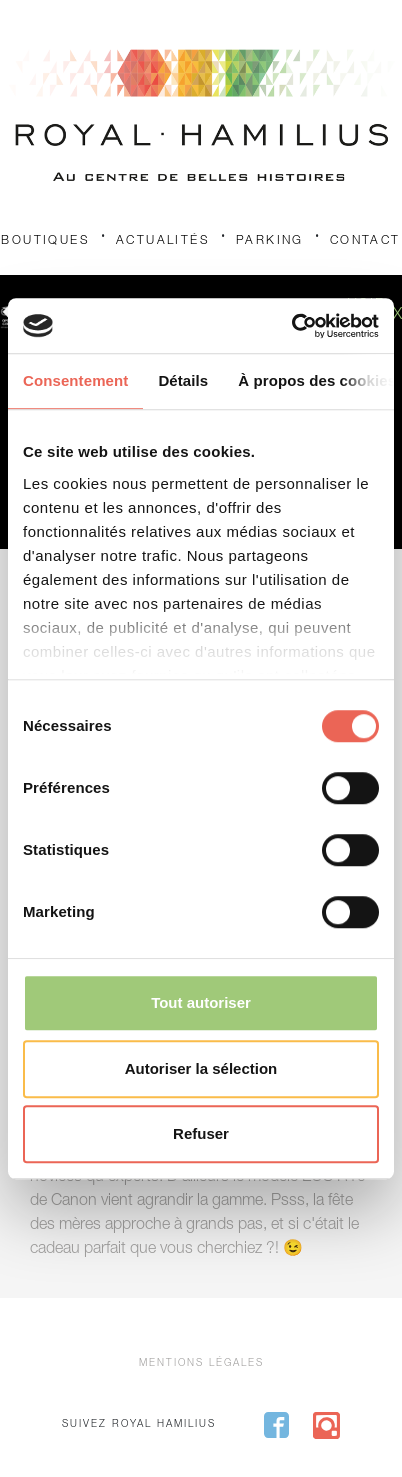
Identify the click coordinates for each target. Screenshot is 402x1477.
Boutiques (45, 241)
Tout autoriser (201, 1002)
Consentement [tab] (75, 380)
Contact (365, 241)
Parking (270, 241)
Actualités (163, 241)
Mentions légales (201, 1364)
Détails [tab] (183, 380)
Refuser (201, 1133)
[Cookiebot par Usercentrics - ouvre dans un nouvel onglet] (291, 326)
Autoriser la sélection (201, 1068)
